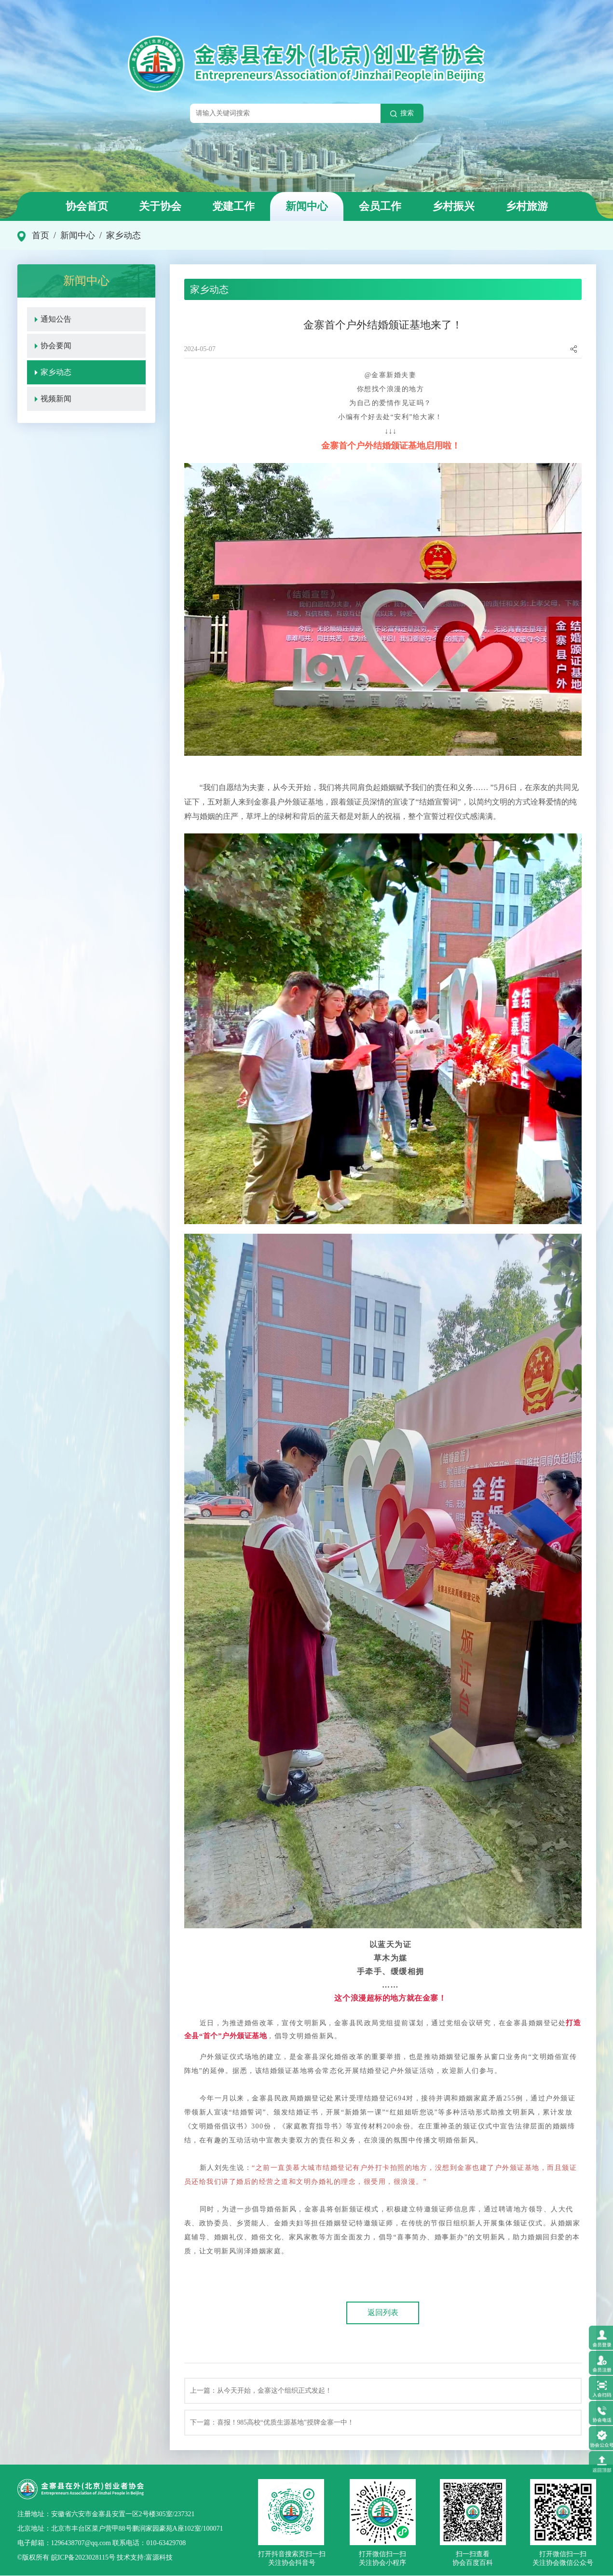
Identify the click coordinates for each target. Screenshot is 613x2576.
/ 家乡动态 (118, 235)
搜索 (402, 113)
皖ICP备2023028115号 (83, 2558)
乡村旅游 (526, 206)
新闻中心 (307, 206)
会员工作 (380, 206)
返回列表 (383, 2313)
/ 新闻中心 (72, 235)
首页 (40, 235)
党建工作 (233, 206)
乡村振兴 (453, 206)
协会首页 (87, 206)
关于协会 (160, 206)
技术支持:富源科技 (144, 2558)
